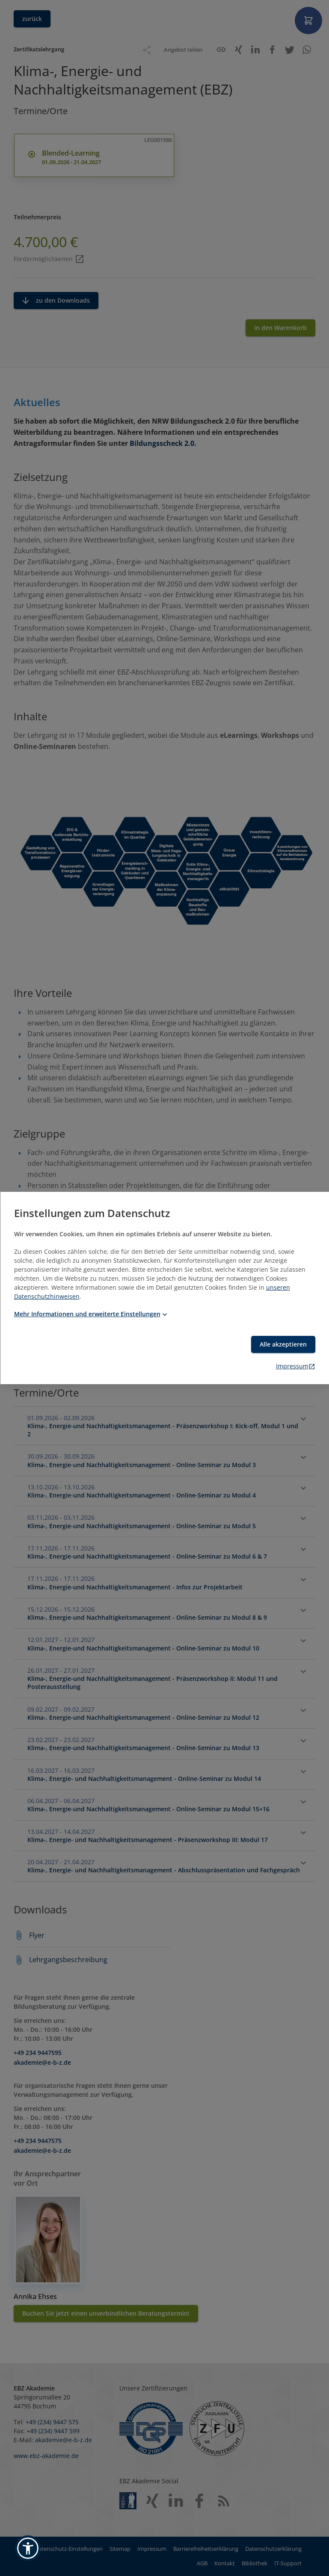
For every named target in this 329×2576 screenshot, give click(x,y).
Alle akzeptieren (283, 1344)
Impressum (295, 1366)
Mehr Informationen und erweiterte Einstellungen (91, 1314)
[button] (28, 2548)
